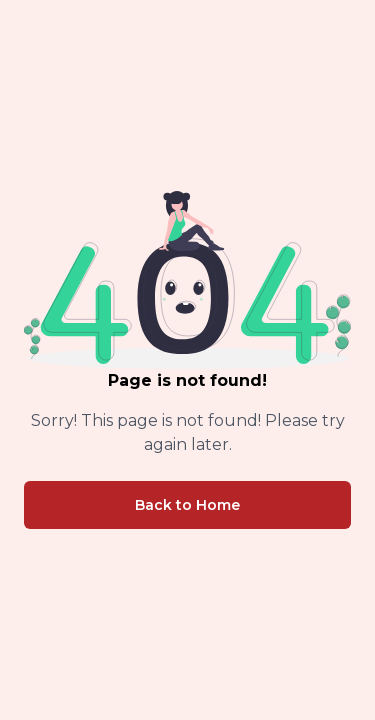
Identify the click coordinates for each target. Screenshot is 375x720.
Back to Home (187, 505)
